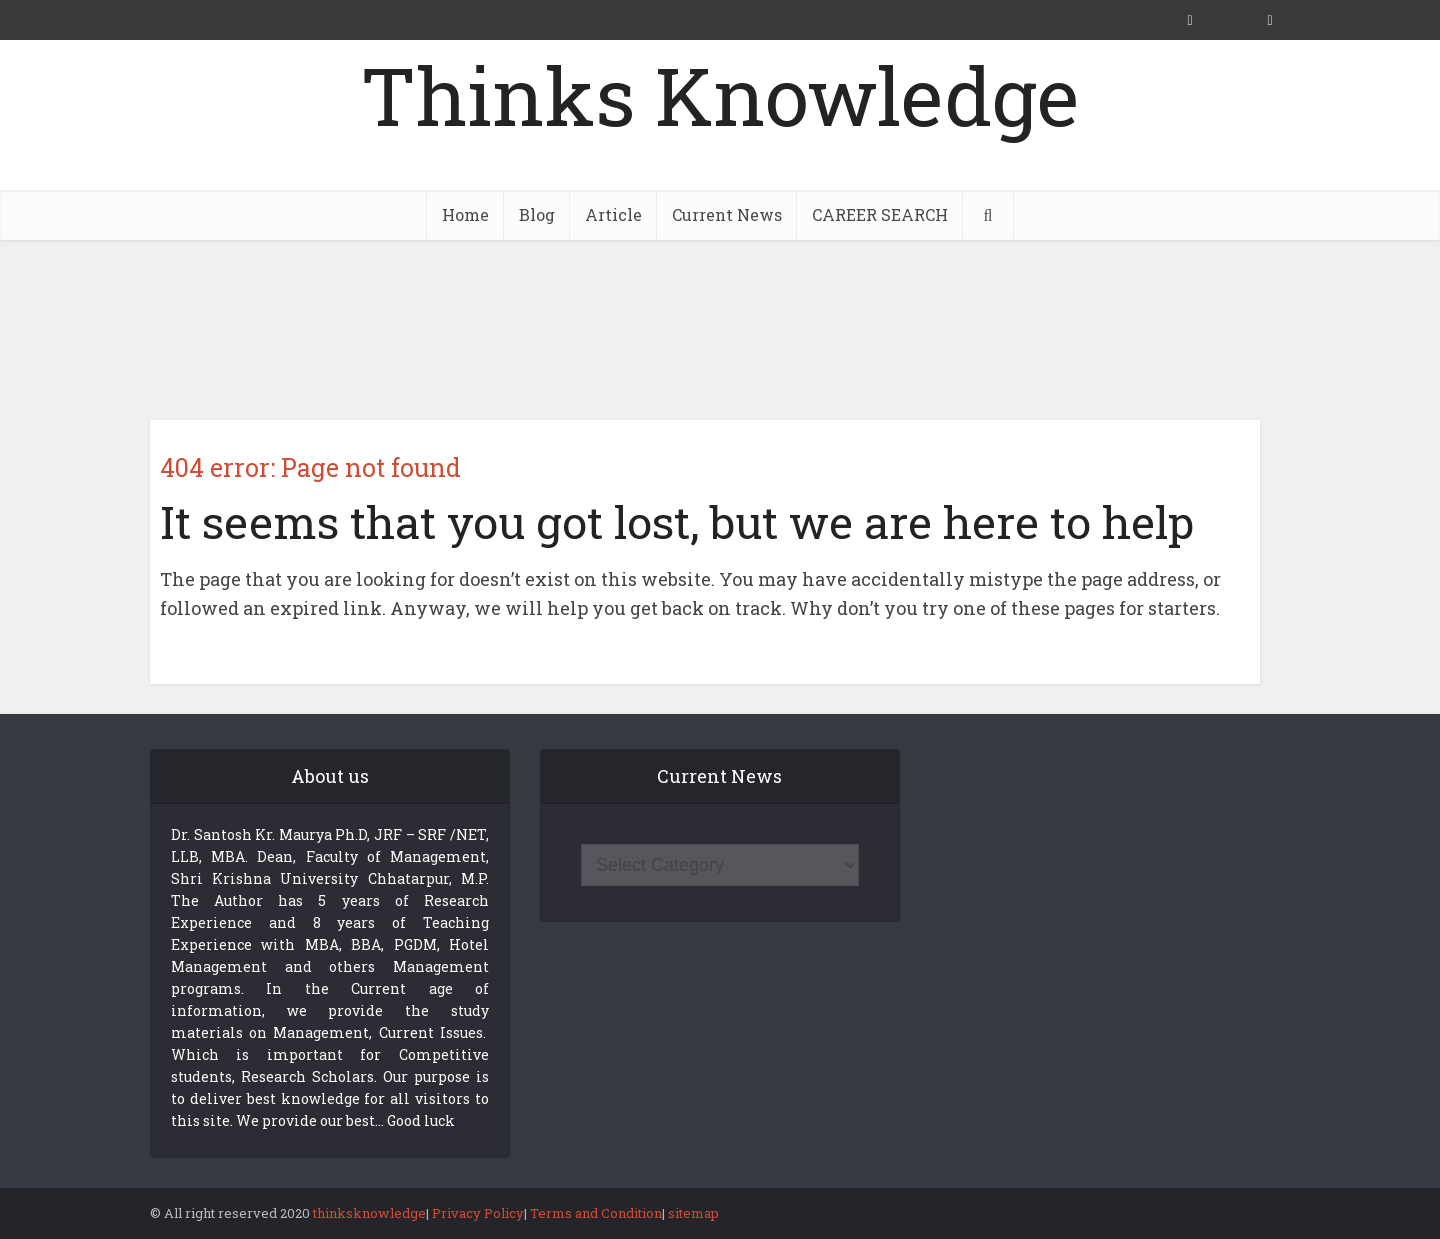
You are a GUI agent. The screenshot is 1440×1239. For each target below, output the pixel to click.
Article (613, 214)
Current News (727, 214)
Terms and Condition (596, 1213)
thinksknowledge (369, 1213)
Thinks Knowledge (720, 95)
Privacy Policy (478, 1213)
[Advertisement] (720, 330)
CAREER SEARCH (880, 214)
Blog (537, 214)
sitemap (693, 1213)
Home (465, 214)
